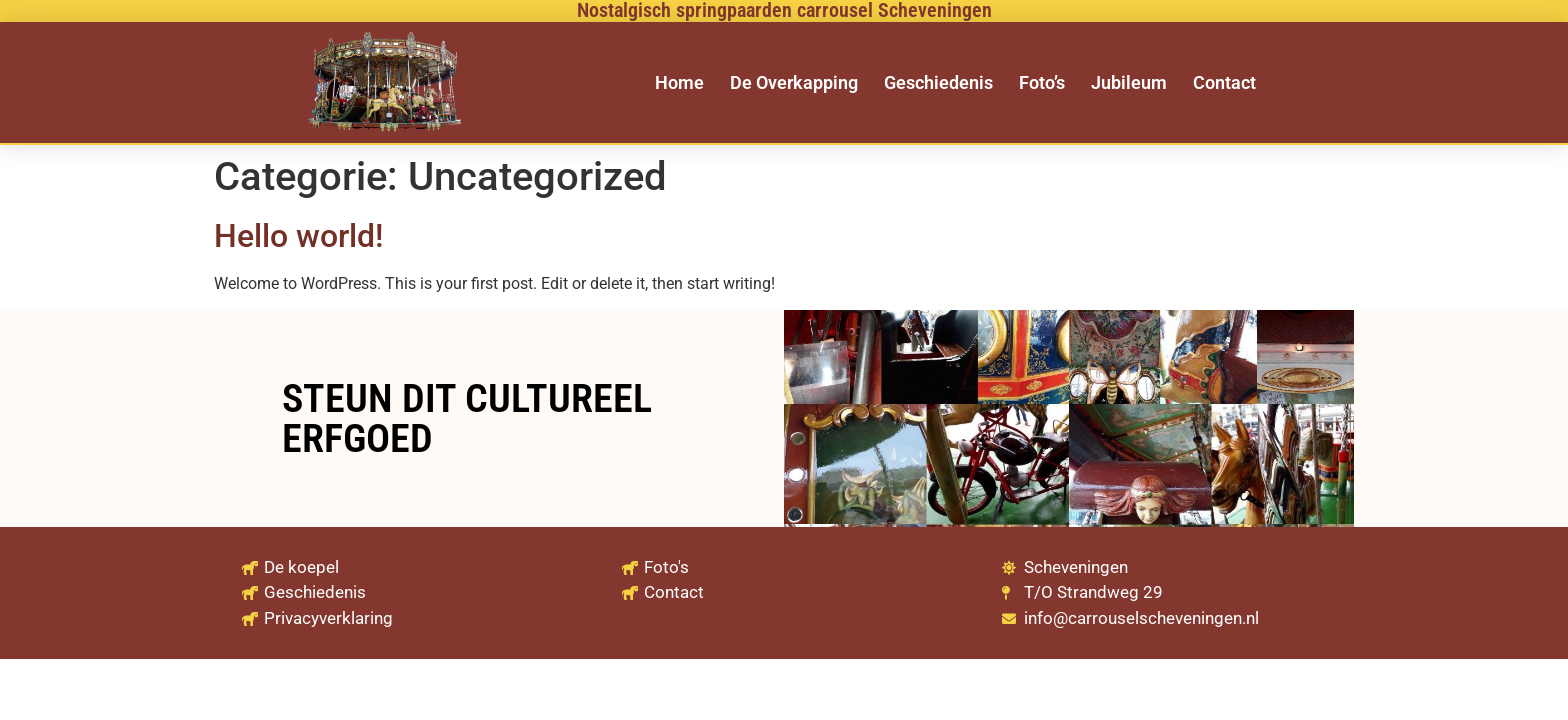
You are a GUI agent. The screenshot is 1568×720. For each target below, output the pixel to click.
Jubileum (1129, 82)
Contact (1224, 82)
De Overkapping (794, 82)
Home (679, 82)
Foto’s (1042, 82)
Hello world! (298, 236)
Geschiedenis (938, 82)
